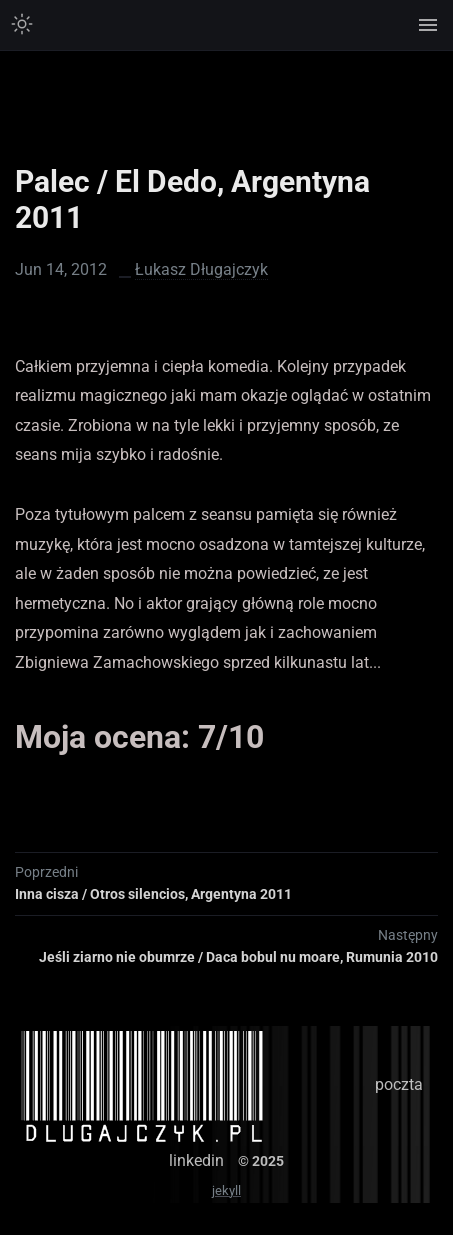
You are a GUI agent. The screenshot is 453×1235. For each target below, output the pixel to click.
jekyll (226, 1190)
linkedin (196, 1160)
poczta (399, 1084)
